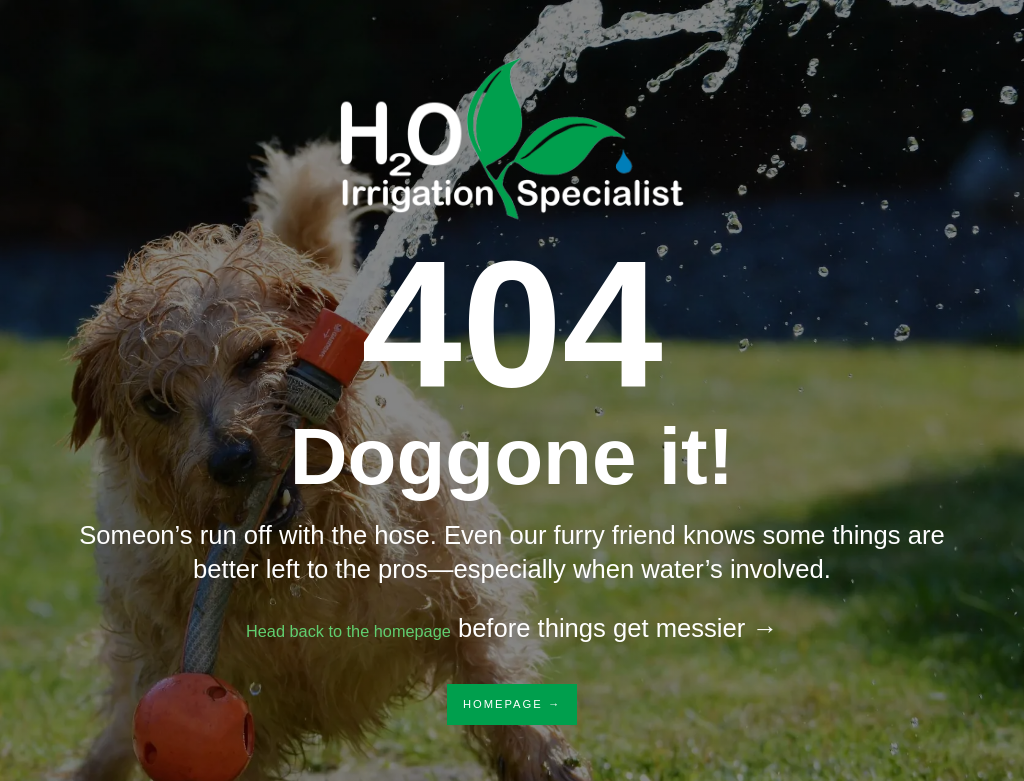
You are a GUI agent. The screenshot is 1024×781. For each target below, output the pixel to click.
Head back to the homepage (349, 628)
